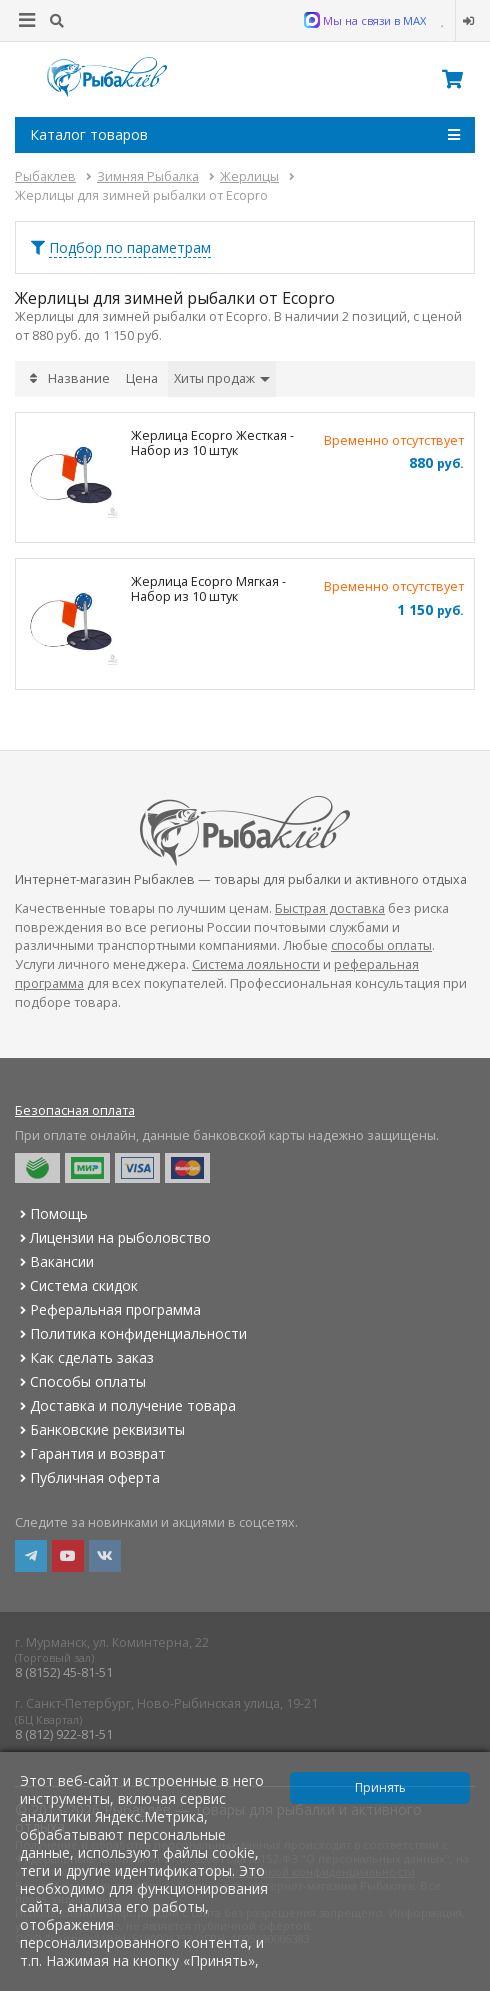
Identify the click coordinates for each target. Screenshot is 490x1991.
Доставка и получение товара (125, 1405)
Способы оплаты (80, 1381)
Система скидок (76, 1285)
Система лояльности (256, 964)
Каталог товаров (245, 135)
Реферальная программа (108, 1309)
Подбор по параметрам (130, 247)
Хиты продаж (222, 378)
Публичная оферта (87, 1477)
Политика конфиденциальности (131, 1333)
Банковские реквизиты (100, 1429)
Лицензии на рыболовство (113, 1237)
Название (79, 378)
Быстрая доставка (330, 908)
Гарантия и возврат (90, 1453)
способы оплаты (381, 945)
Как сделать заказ (84, 1357)
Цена (142, 378)
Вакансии (54, 1261)
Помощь (51, 1213)
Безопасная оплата (75, 1110)
